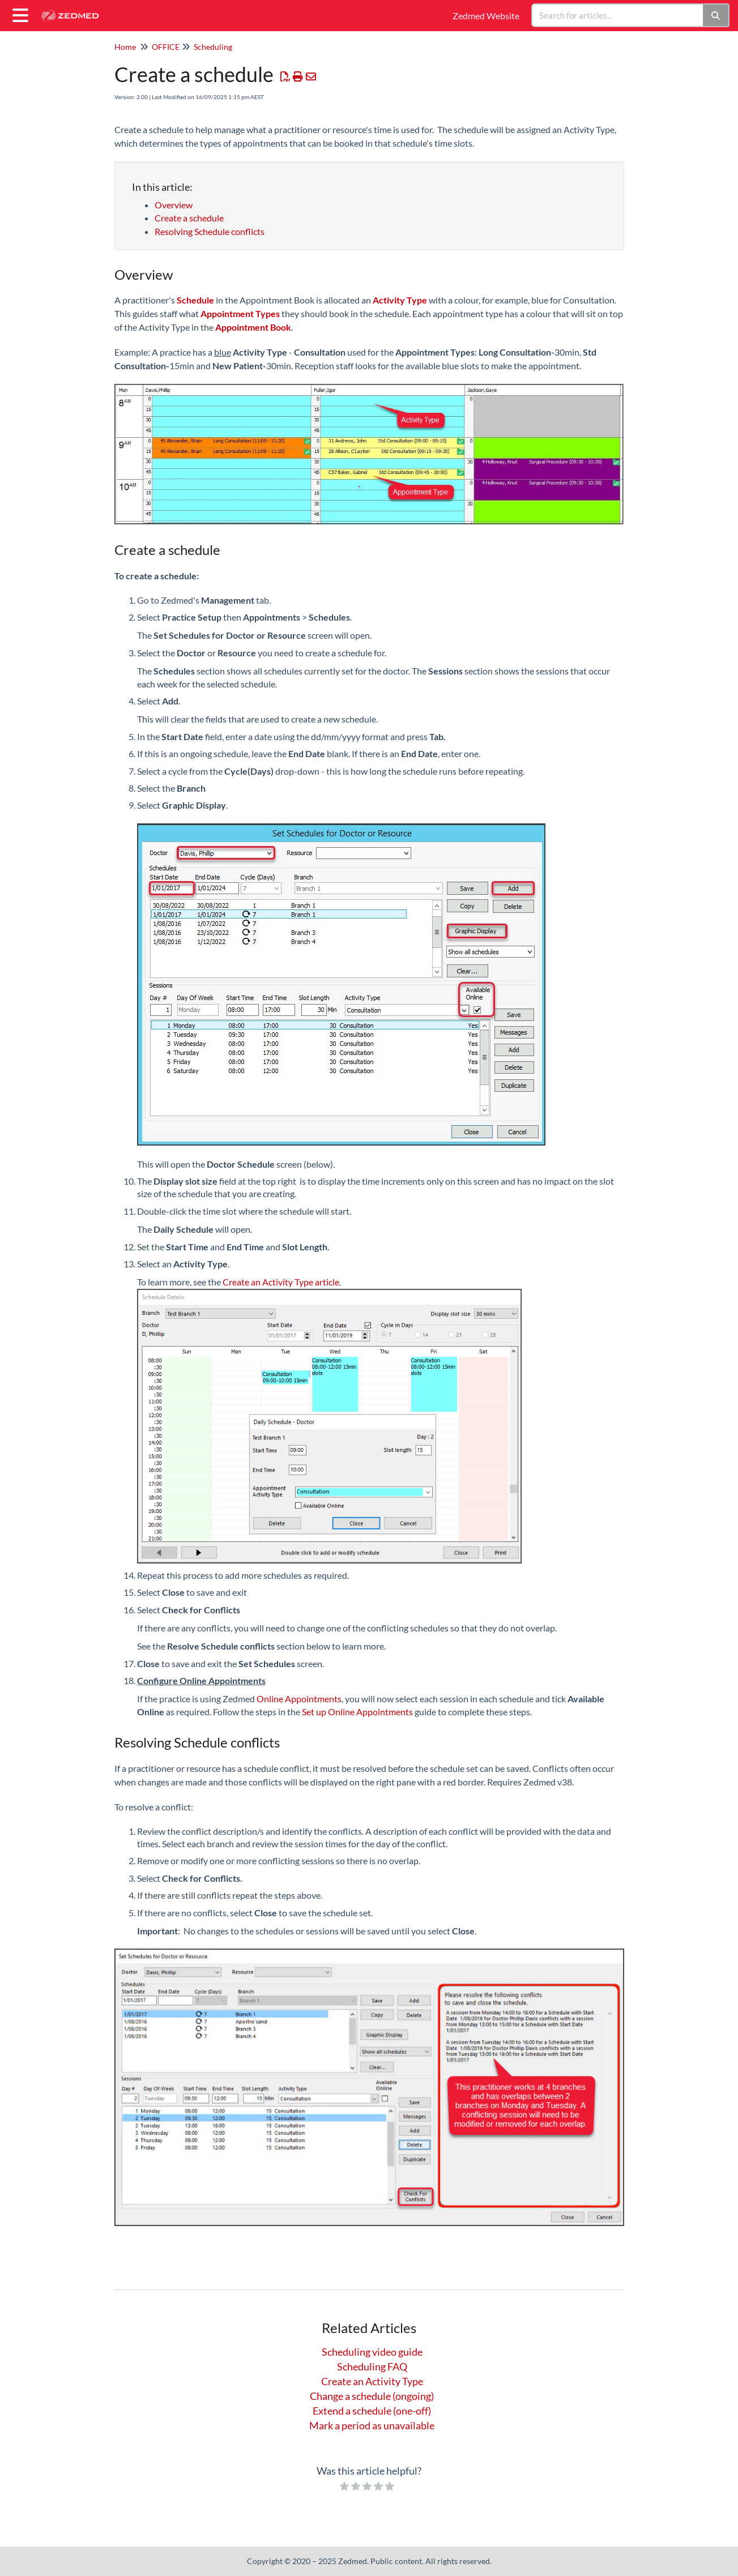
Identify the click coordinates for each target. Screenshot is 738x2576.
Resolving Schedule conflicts (210, 231)
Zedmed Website (486, 15)
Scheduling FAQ (372, 2366)
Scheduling (213, 47)
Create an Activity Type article (281, 1281)
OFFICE (166, 47)
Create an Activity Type (372, 2381)
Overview (174, 204)
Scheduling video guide (372, 2352)
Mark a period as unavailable (371, 2425)
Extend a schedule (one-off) (372, 2410)
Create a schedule (189, 217)
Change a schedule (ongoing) (372, 2396)
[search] (618, 15)
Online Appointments (299, 1698)
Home (125, 47)
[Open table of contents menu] (22, 13)
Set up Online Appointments (357, 1711)
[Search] (716, 15)
